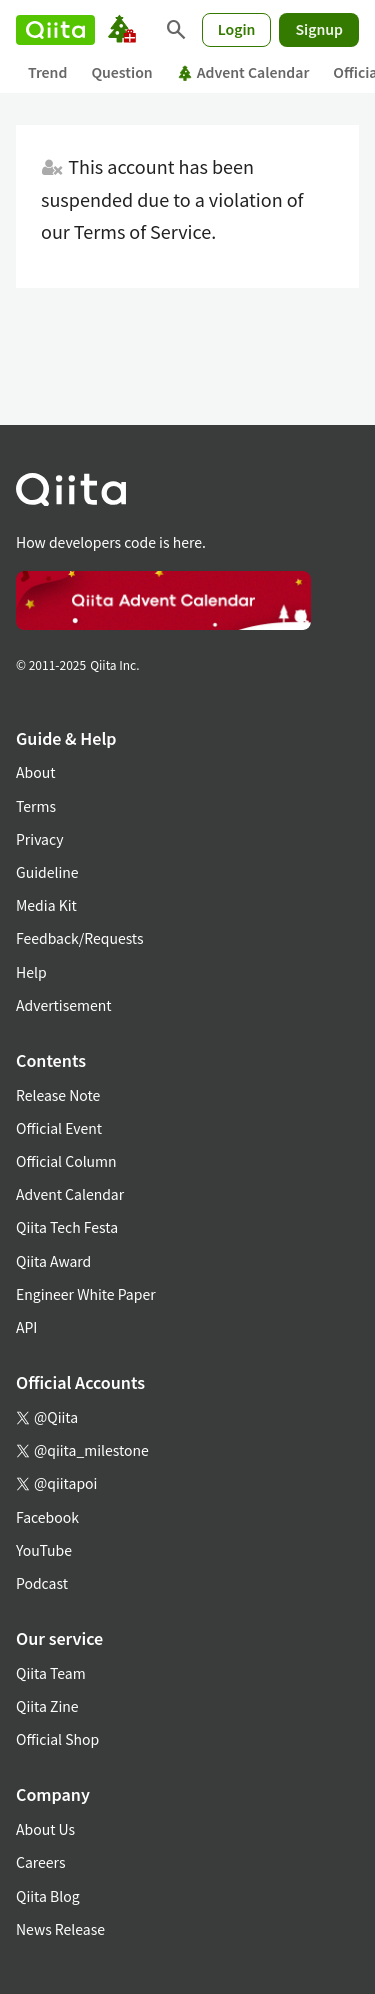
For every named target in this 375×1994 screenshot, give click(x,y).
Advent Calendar (243, 72)
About (35, 772)
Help (31, 972)
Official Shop (57, 1739)
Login (237, 29)
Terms (36, 806)
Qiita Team (51, 1673)
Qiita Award (53, 1261)
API (26, 1327)
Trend (47, 72)
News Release (60, 1929)
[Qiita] (55, 30)
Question (121, 72)
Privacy (39, 839)
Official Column (66, 1161)
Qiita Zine (47, 1706)
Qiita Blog (48, 1896)
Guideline (47, 872)
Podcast (42, 1583)
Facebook (47, 1517)
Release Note (58, 1095)
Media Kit (46, 905)
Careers (40, 1862)
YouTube (44, 1550)
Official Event (59, 1128)
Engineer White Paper (86, 1294)
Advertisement (64, 1005)
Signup (319, 29)
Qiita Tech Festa (67, 1227)
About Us (45, 1829)
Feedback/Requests (80, 938)
